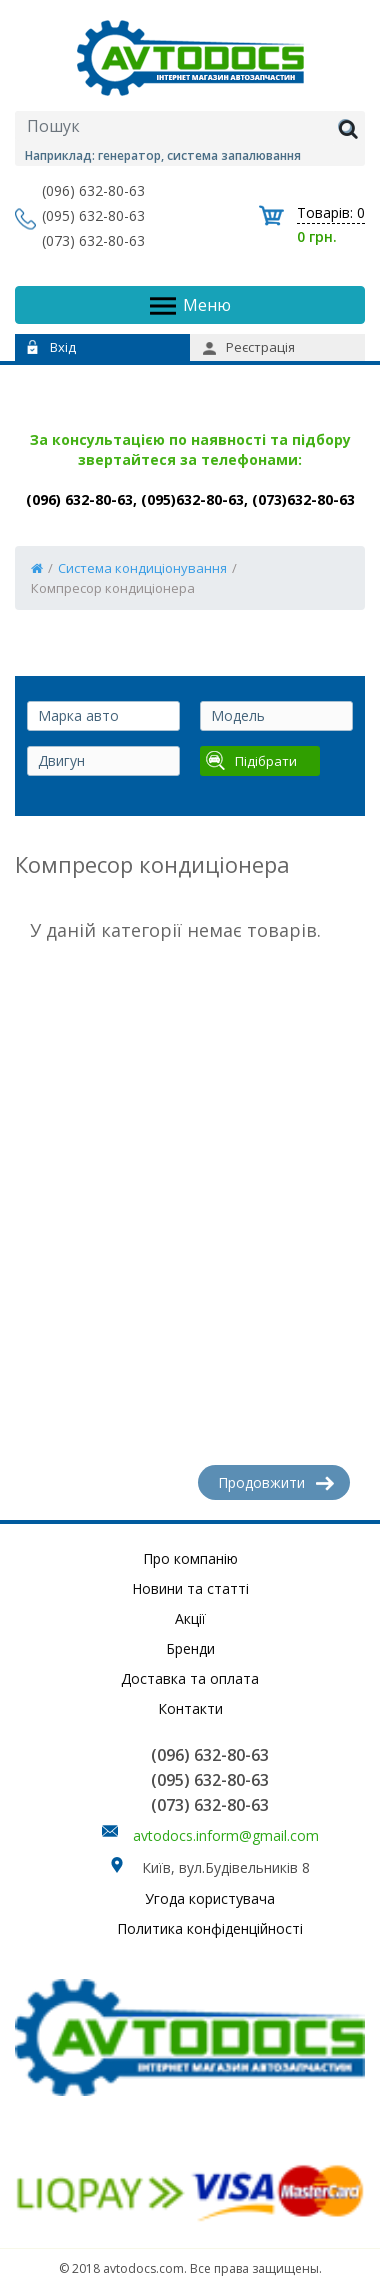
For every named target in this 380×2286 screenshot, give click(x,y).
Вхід (51, 347)
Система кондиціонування (142, 568)
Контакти (190, 1708)
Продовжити (276, 1482)
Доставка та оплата (190, 1678)
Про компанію (190, 1558)
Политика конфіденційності (210, 1928)
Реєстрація (249, 347)
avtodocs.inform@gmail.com (226, 1835)
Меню (190, 305)
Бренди (190, 1648)
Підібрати (251, 760)
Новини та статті (190, 1588)
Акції (190, 1618)
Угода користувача (210, 1898)
